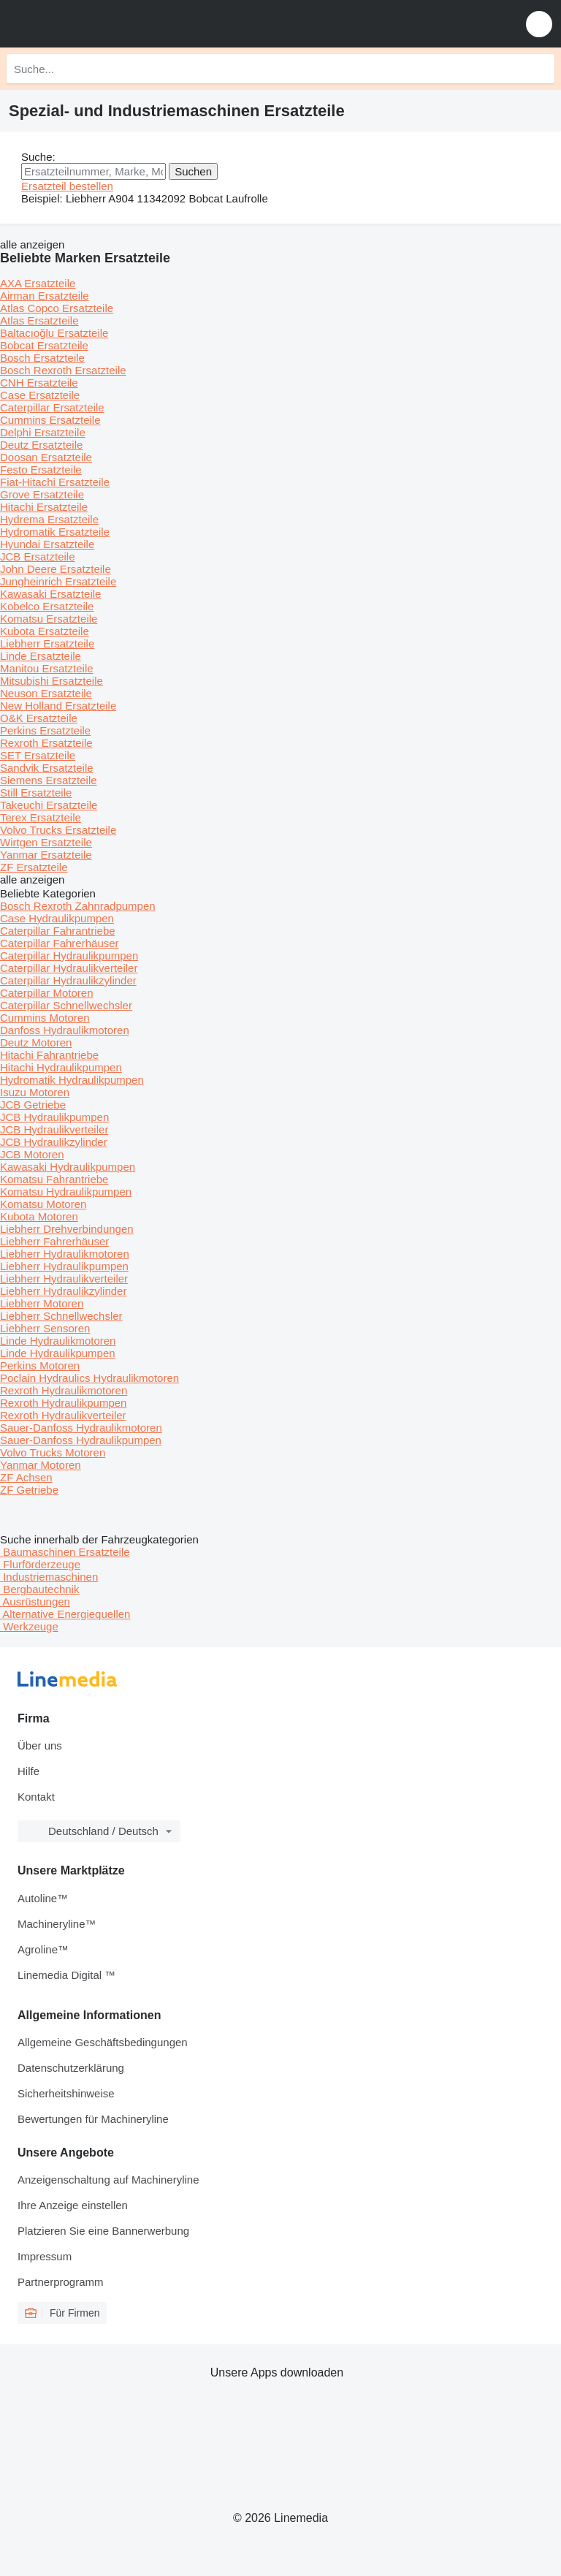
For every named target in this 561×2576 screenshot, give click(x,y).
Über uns (40, 1745)
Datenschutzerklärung (71, 2068)
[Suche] (539, 68)
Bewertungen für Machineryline (93, 2119)
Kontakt (36, 1796)
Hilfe (28, 1771)
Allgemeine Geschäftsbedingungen (103, 2042)
